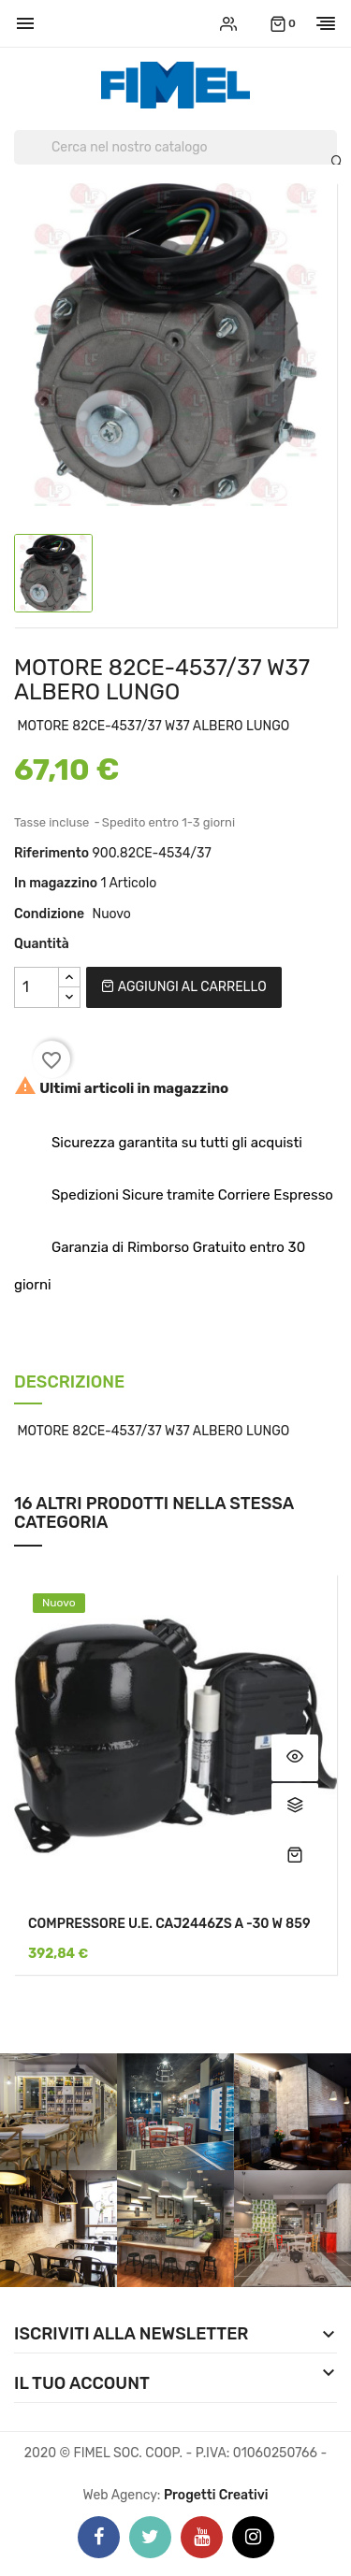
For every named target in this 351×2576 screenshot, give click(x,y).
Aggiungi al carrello (183, 987)
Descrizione (69, 1383)
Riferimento (51, 853)
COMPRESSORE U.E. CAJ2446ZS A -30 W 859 (169, 1924)
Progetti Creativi (216, 2495)
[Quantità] (36, 987)
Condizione (49, 914)
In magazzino (55, 883)
